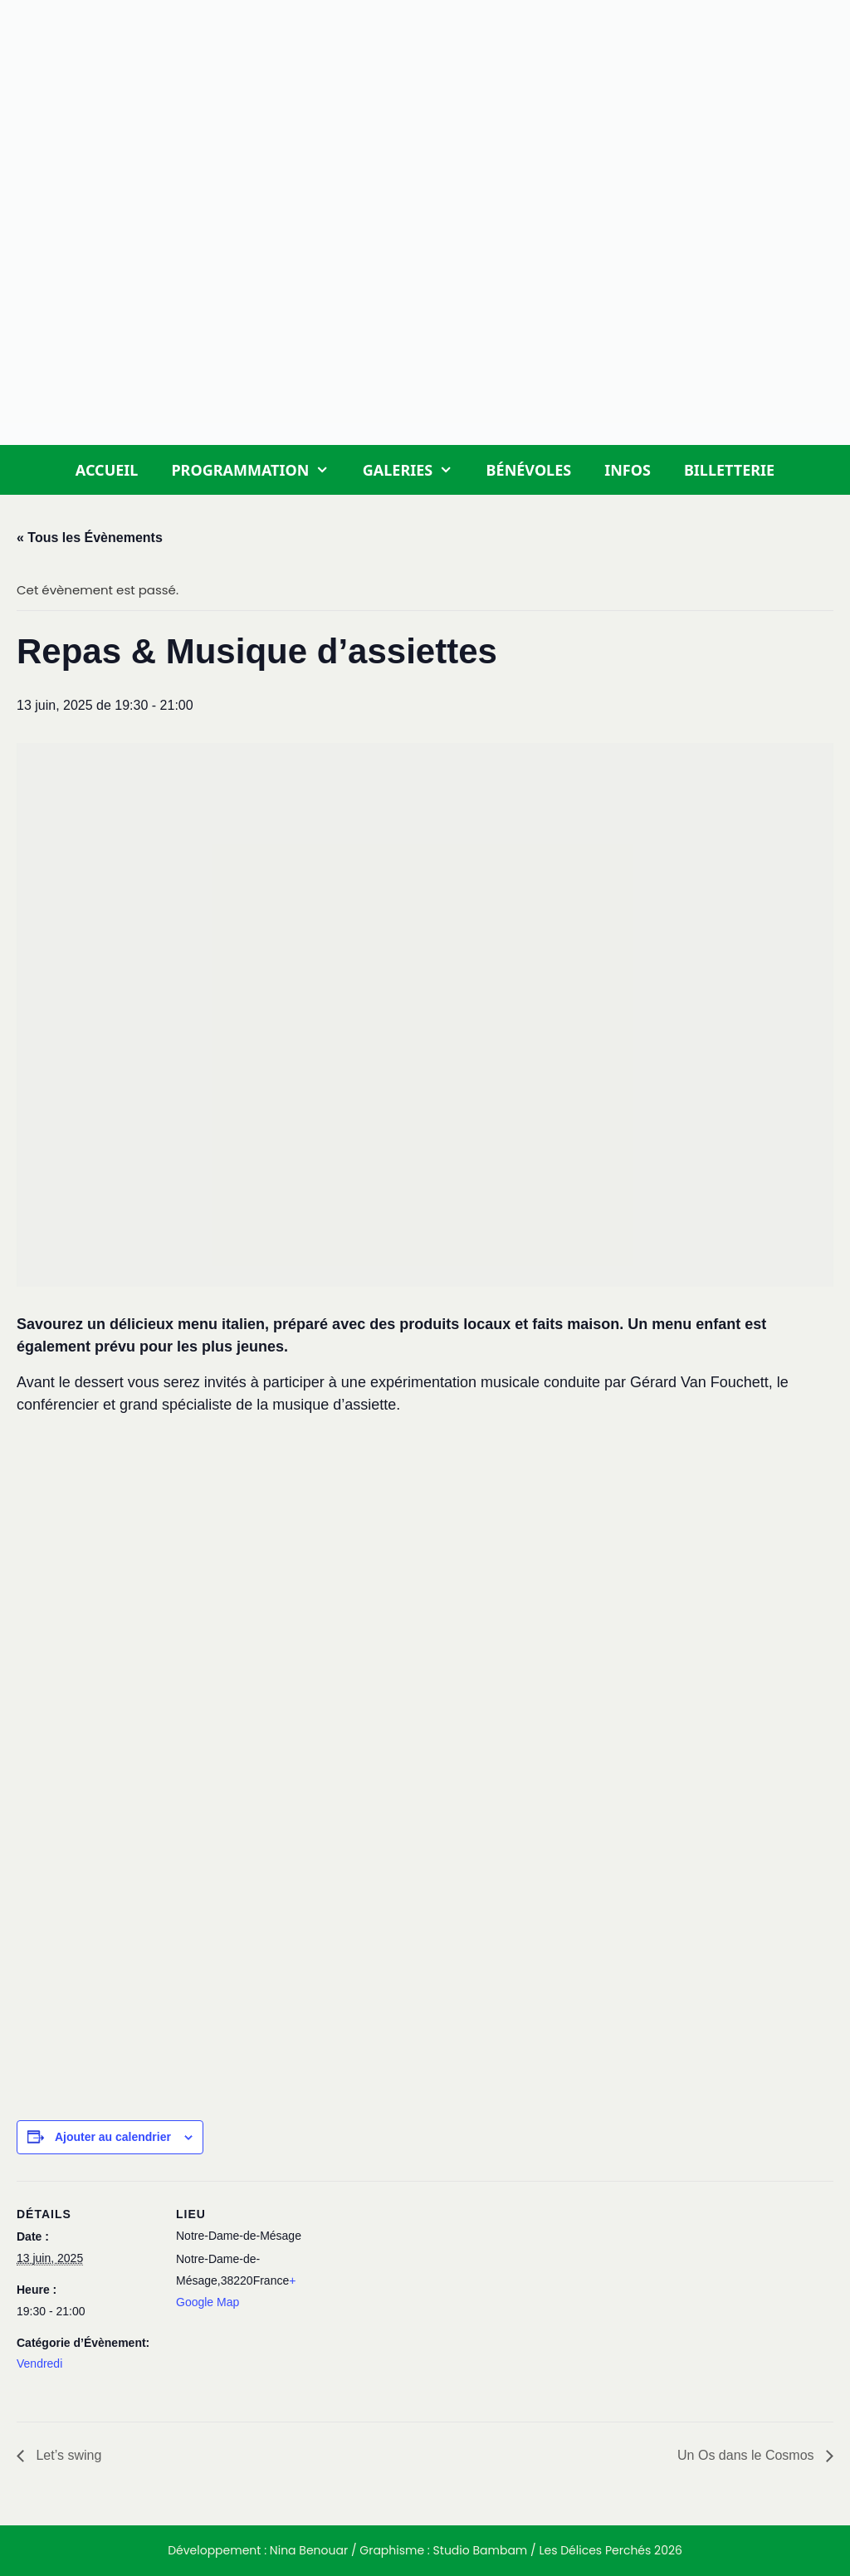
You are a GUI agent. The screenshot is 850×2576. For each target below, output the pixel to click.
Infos (627, 470)
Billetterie (729, 470)
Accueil (107, 470)
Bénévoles (529, 470)
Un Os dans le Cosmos (747, 2455)
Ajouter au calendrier (113, 2136)
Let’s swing (66, 2455)
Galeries (416, 470)
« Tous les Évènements (90, 537)
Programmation (258, 470)
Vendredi (39, 2363)
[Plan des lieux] (422, 2295)
